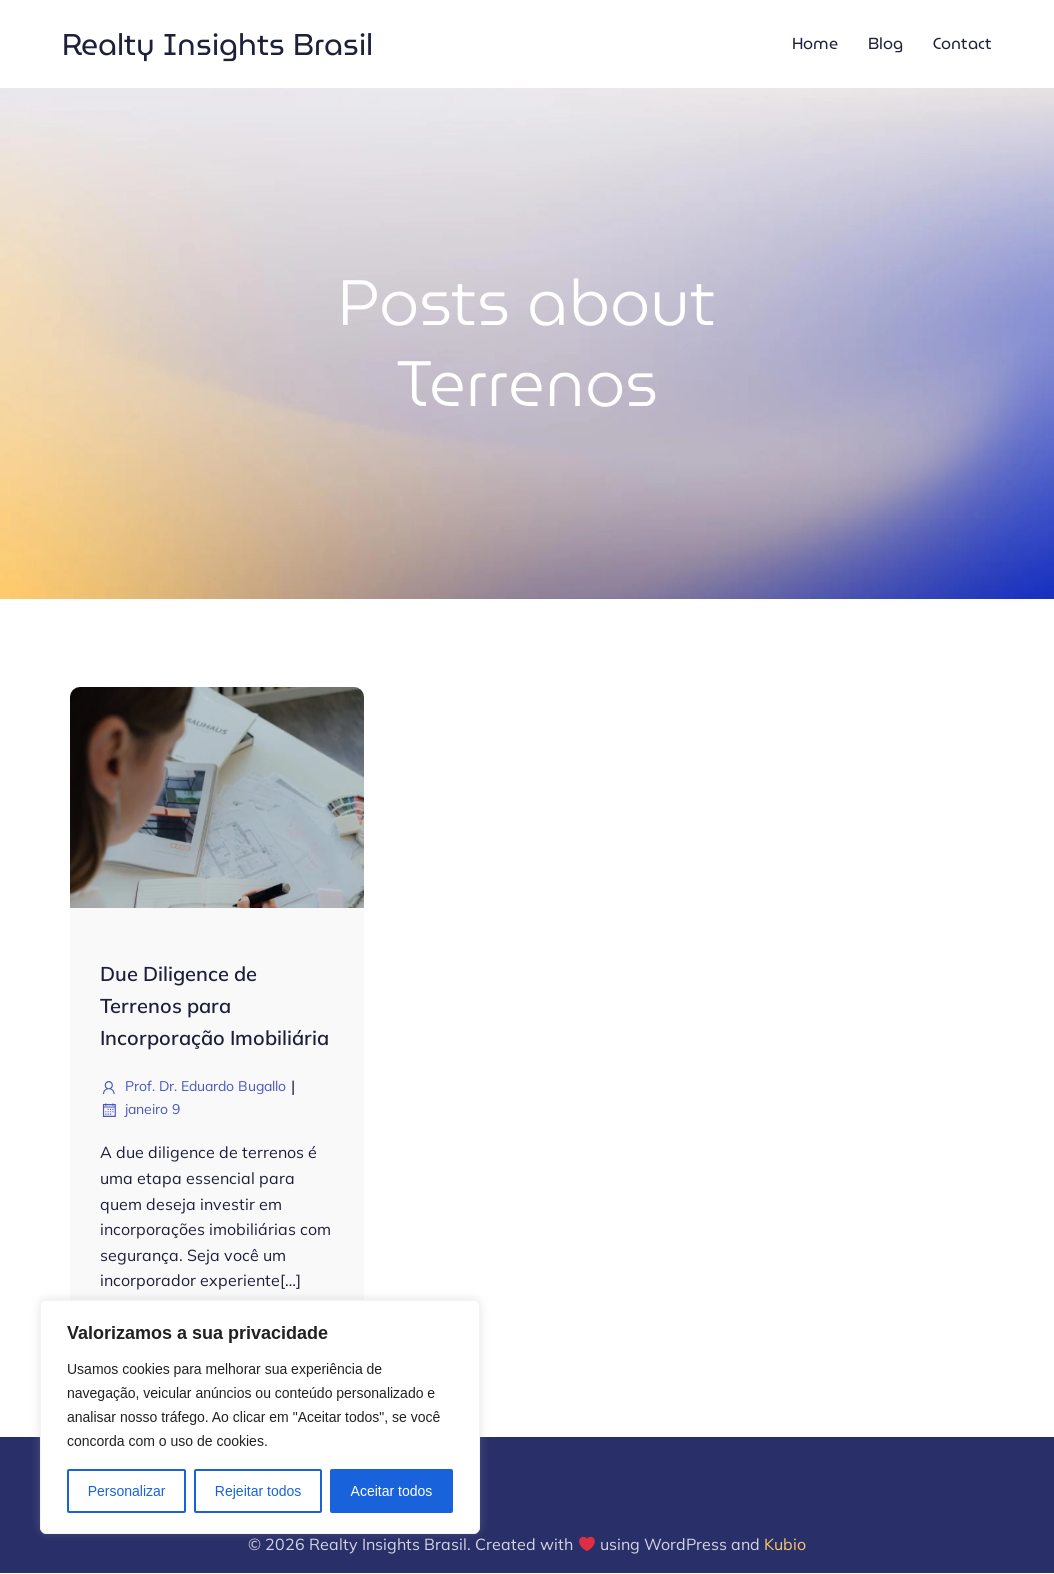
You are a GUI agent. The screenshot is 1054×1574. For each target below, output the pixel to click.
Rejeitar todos (258, 1491)
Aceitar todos (392, 1491)
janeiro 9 (140, 1112)
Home (815, 44)
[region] (260, 1417)
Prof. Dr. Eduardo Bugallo (193, 1089)
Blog (885, 44)
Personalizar (127, 1491)
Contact (962, 44)
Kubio (785, 1546)
